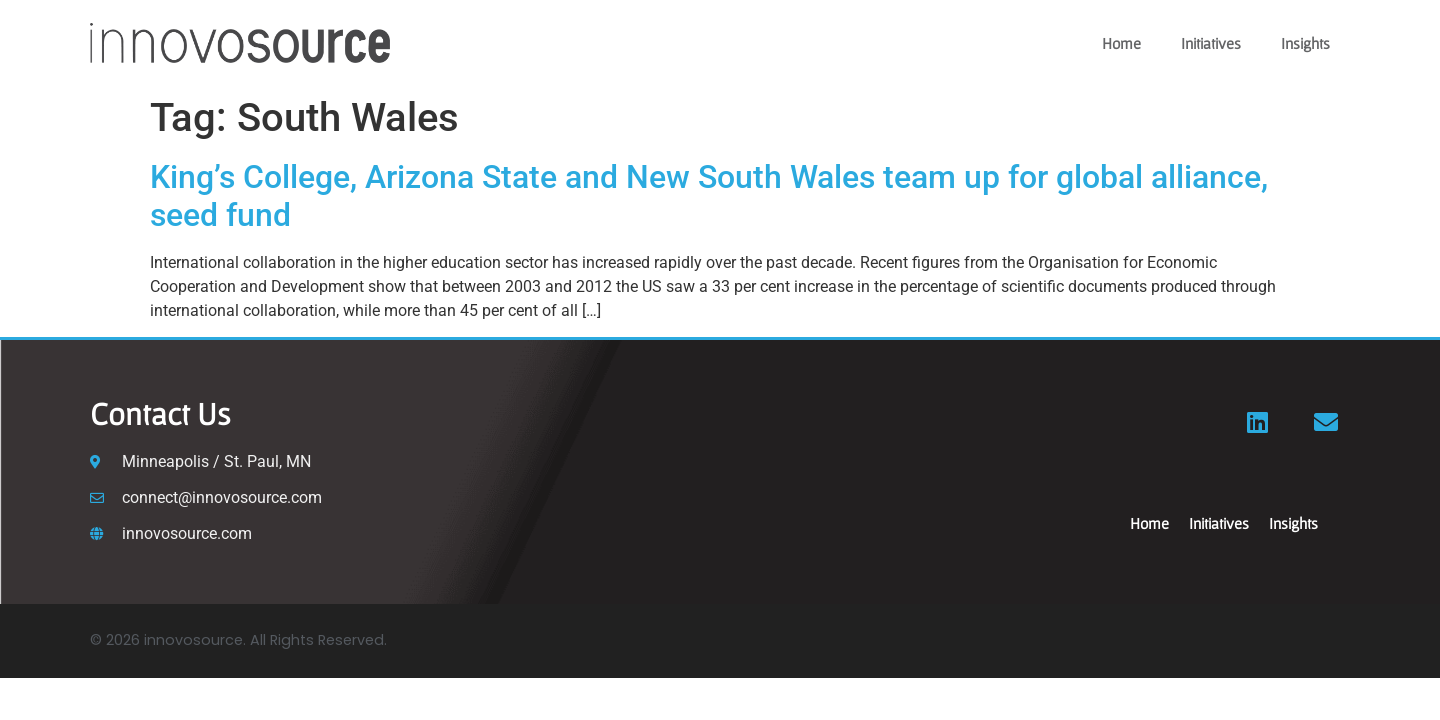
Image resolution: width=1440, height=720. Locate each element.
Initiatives (1211, 43)
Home (1121, 43)
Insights (1305, 43)
